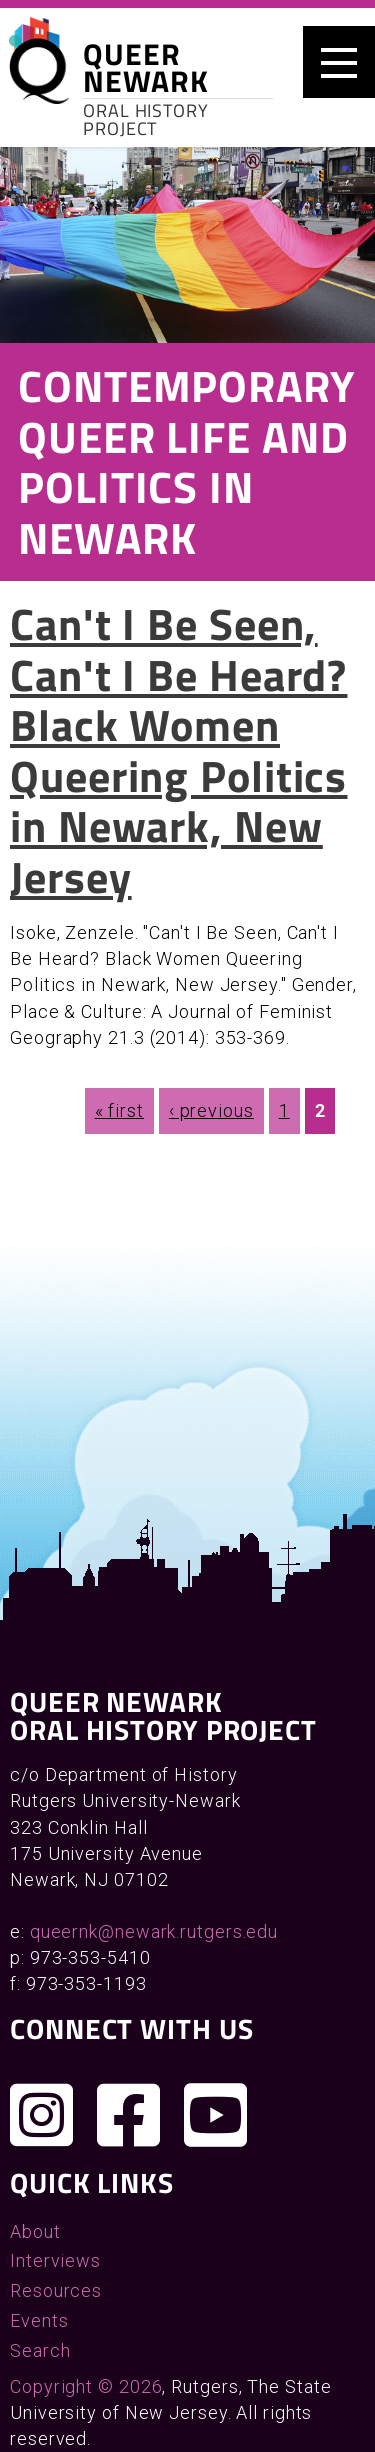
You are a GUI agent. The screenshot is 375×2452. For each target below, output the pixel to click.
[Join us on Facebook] (129, 2115)
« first (119, 1110)
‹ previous (211, 1110)
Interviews (55, 2260)
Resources (56, 2290)
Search (40, 2350)
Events (39, 2320)
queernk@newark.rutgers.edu (154, 1931)
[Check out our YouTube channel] (216, 2115)
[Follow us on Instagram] (42, 2115)
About (35, 2231)
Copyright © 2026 (86, 2386)
